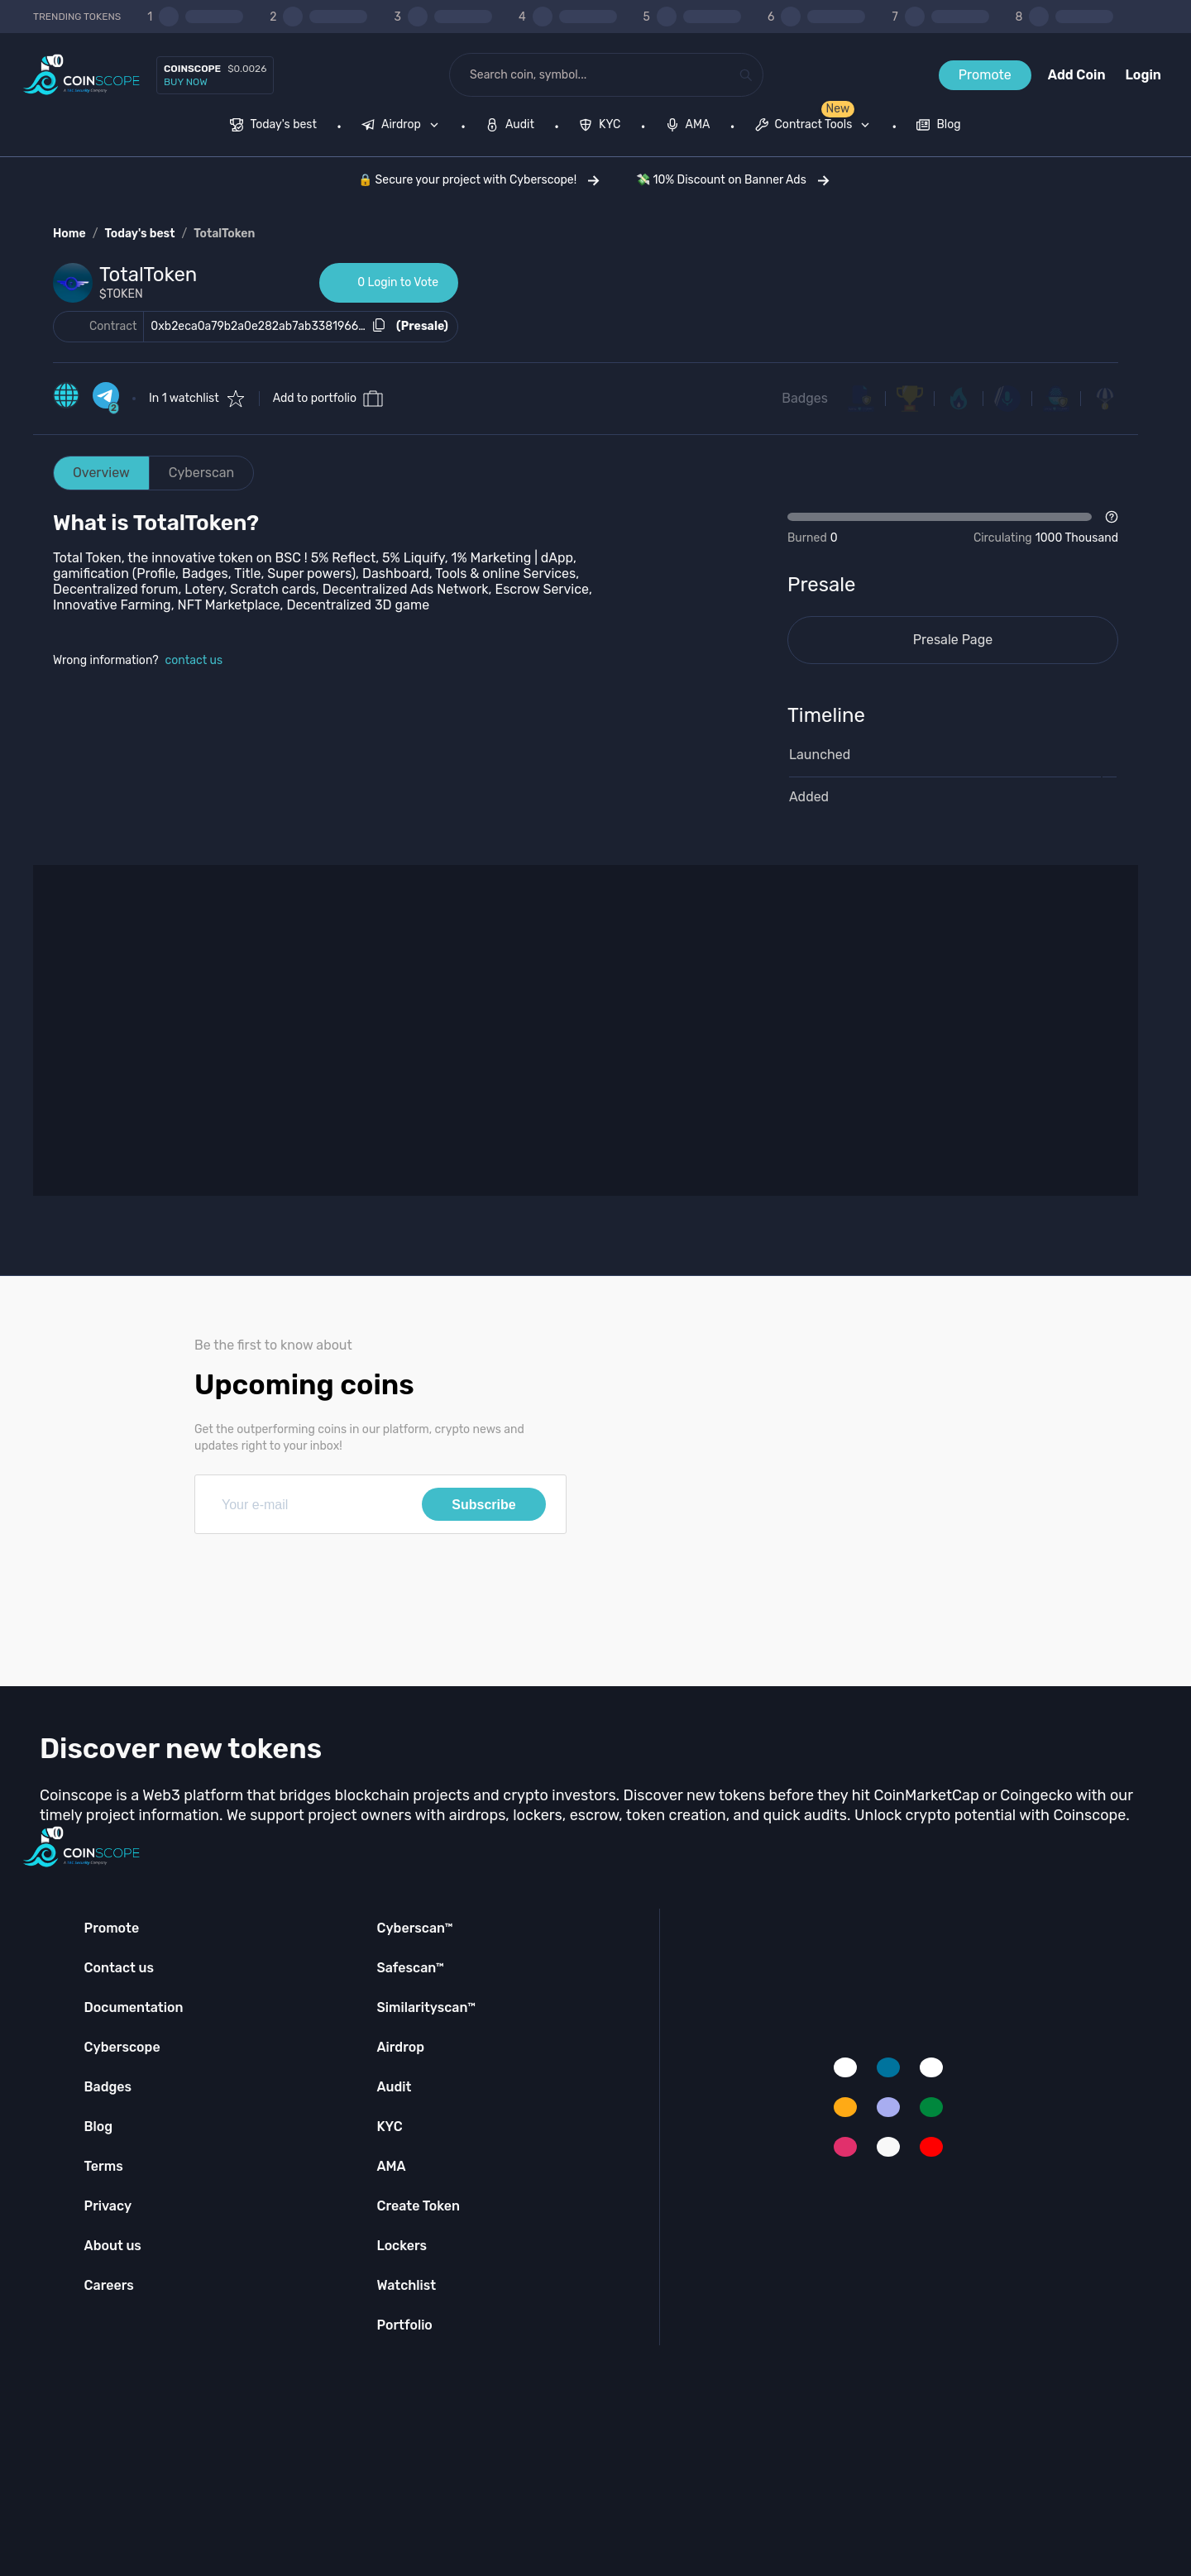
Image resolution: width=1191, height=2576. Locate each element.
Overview (101, 472)
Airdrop (400, 2047)
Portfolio (404, 2325)
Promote (985, 75)
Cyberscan (202, 472)
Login (1143, 75)
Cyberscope (122, 2047)
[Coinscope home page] (81, 75)
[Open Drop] (952, 528)
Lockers (401, 2245)
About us (112, 2245)
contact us (194, 660)
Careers (109, 2285)
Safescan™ (410, 1968)
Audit (393, 2087)
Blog (98, 2126)
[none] (404, 126)
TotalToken (224, 234)
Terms (103, 2166)
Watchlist (406, 2285)
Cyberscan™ (414, 1928)
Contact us (119, 1968)
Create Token (418, 2206)
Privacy (108, 2206)
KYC (389, 2126)
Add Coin (1077, 75)
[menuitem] (273, 126)
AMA (390, 2166)
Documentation (134, 2007)
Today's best (139, 234)
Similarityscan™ (426, 2007)
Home (69, 234)
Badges (805, 398)
